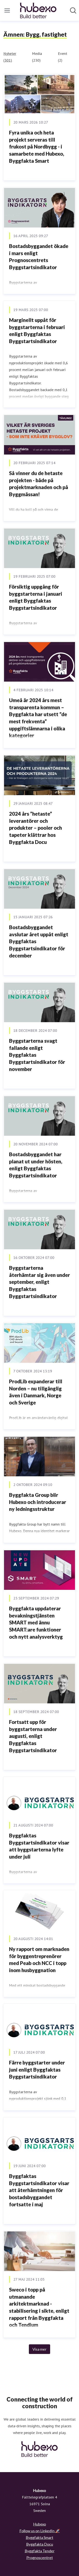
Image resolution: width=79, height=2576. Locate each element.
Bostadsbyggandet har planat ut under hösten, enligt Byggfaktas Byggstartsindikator (35, 1164)
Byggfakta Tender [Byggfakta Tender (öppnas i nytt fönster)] (40, 2551)
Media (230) (37, 57)
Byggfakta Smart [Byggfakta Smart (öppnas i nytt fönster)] (39, 2537)
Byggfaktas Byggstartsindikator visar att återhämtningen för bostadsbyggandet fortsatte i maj (39, 2190)
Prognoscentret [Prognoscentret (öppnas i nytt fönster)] (39, 2557)
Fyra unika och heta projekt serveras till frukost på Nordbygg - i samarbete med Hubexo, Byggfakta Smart (36, 146)
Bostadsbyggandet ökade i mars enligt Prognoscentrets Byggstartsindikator (38, 256)
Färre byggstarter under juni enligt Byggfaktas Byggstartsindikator (37, 2069)
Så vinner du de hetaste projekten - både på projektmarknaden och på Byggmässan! (38, 483)
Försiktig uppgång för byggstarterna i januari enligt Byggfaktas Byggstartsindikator (35, 597)
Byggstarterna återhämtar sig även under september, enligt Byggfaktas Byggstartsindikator (39, 1282)
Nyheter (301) (9, 57)
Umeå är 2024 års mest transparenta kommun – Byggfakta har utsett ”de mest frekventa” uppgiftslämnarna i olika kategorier (38, 717)
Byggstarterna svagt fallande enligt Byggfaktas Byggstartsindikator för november (37, 1055)
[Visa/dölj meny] (7, 10)
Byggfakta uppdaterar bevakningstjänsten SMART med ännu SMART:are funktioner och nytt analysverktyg (36, 1622)
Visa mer (39, 2349)
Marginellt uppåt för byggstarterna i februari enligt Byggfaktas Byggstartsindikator (37, 330)
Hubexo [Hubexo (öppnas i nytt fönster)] (39, 2524)
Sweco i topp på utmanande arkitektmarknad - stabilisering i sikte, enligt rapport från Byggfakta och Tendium (39, 2307)
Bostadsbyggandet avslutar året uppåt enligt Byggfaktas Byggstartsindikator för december (38, 941)
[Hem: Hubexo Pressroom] (38, 10)
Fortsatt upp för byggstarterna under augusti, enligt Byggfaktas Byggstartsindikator (33, 1736)
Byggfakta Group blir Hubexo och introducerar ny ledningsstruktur (37, 1502)
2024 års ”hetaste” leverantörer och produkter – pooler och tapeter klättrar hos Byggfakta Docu (35, 828)
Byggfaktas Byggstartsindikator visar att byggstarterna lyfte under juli (39, 1846)
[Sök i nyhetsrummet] (73, 10)
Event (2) (62, 57)
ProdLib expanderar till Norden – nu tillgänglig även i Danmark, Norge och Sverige (35, 1392)
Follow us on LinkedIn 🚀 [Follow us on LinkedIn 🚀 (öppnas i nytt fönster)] (39, 2530)
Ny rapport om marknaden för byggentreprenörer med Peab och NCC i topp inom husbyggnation (39, 1959)
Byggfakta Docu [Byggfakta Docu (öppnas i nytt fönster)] (39, 2544)
